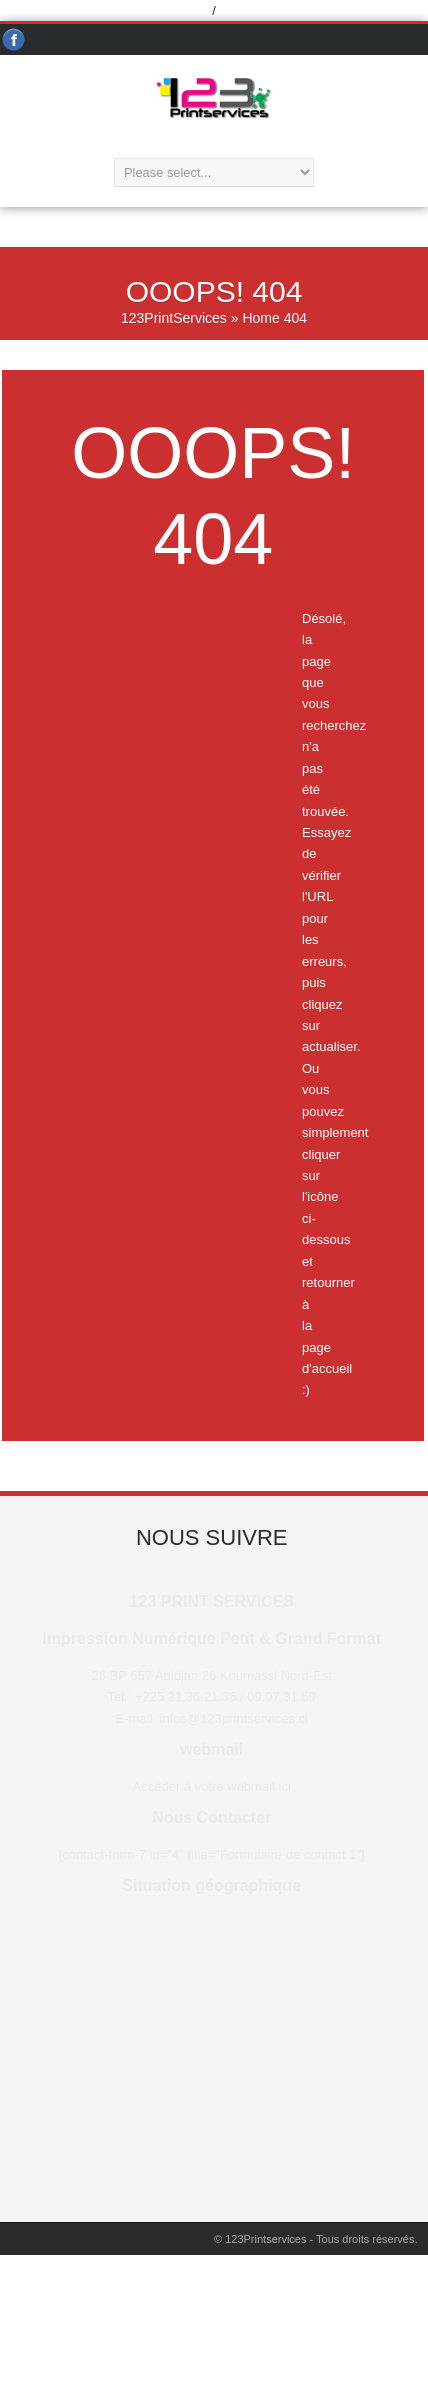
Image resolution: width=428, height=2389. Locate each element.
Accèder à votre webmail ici (212, 1786)
